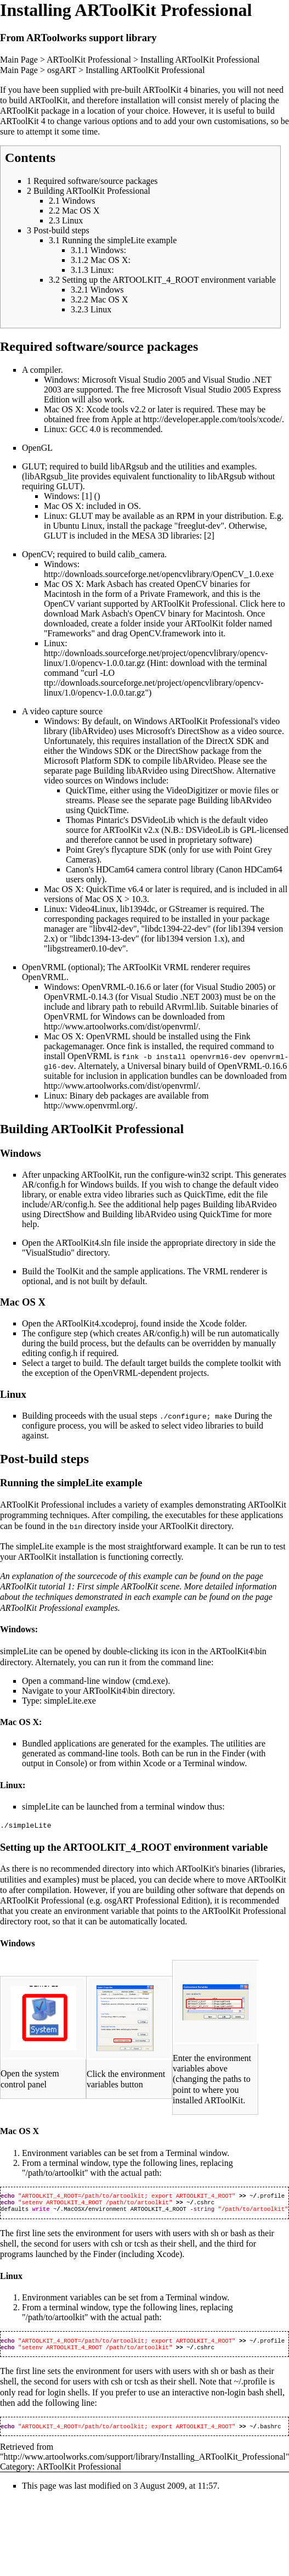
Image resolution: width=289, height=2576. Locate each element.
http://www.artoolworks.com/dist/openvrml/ (121, 1026)
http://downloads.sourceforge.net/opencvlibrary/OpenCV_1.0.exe (159, 574)
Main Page (19, 59)
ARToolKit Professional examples (59, 1607)
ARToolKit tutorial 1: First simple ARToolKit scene (89, 1586)
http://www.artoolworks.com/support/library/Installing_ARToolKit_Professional (145, 2462)
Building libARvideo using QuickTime (170, 1214)
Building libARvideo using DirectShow (163, 770)
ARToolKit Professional (89, 59)
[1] (87, 496)
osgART (61, 70)
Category (16, 2472)
